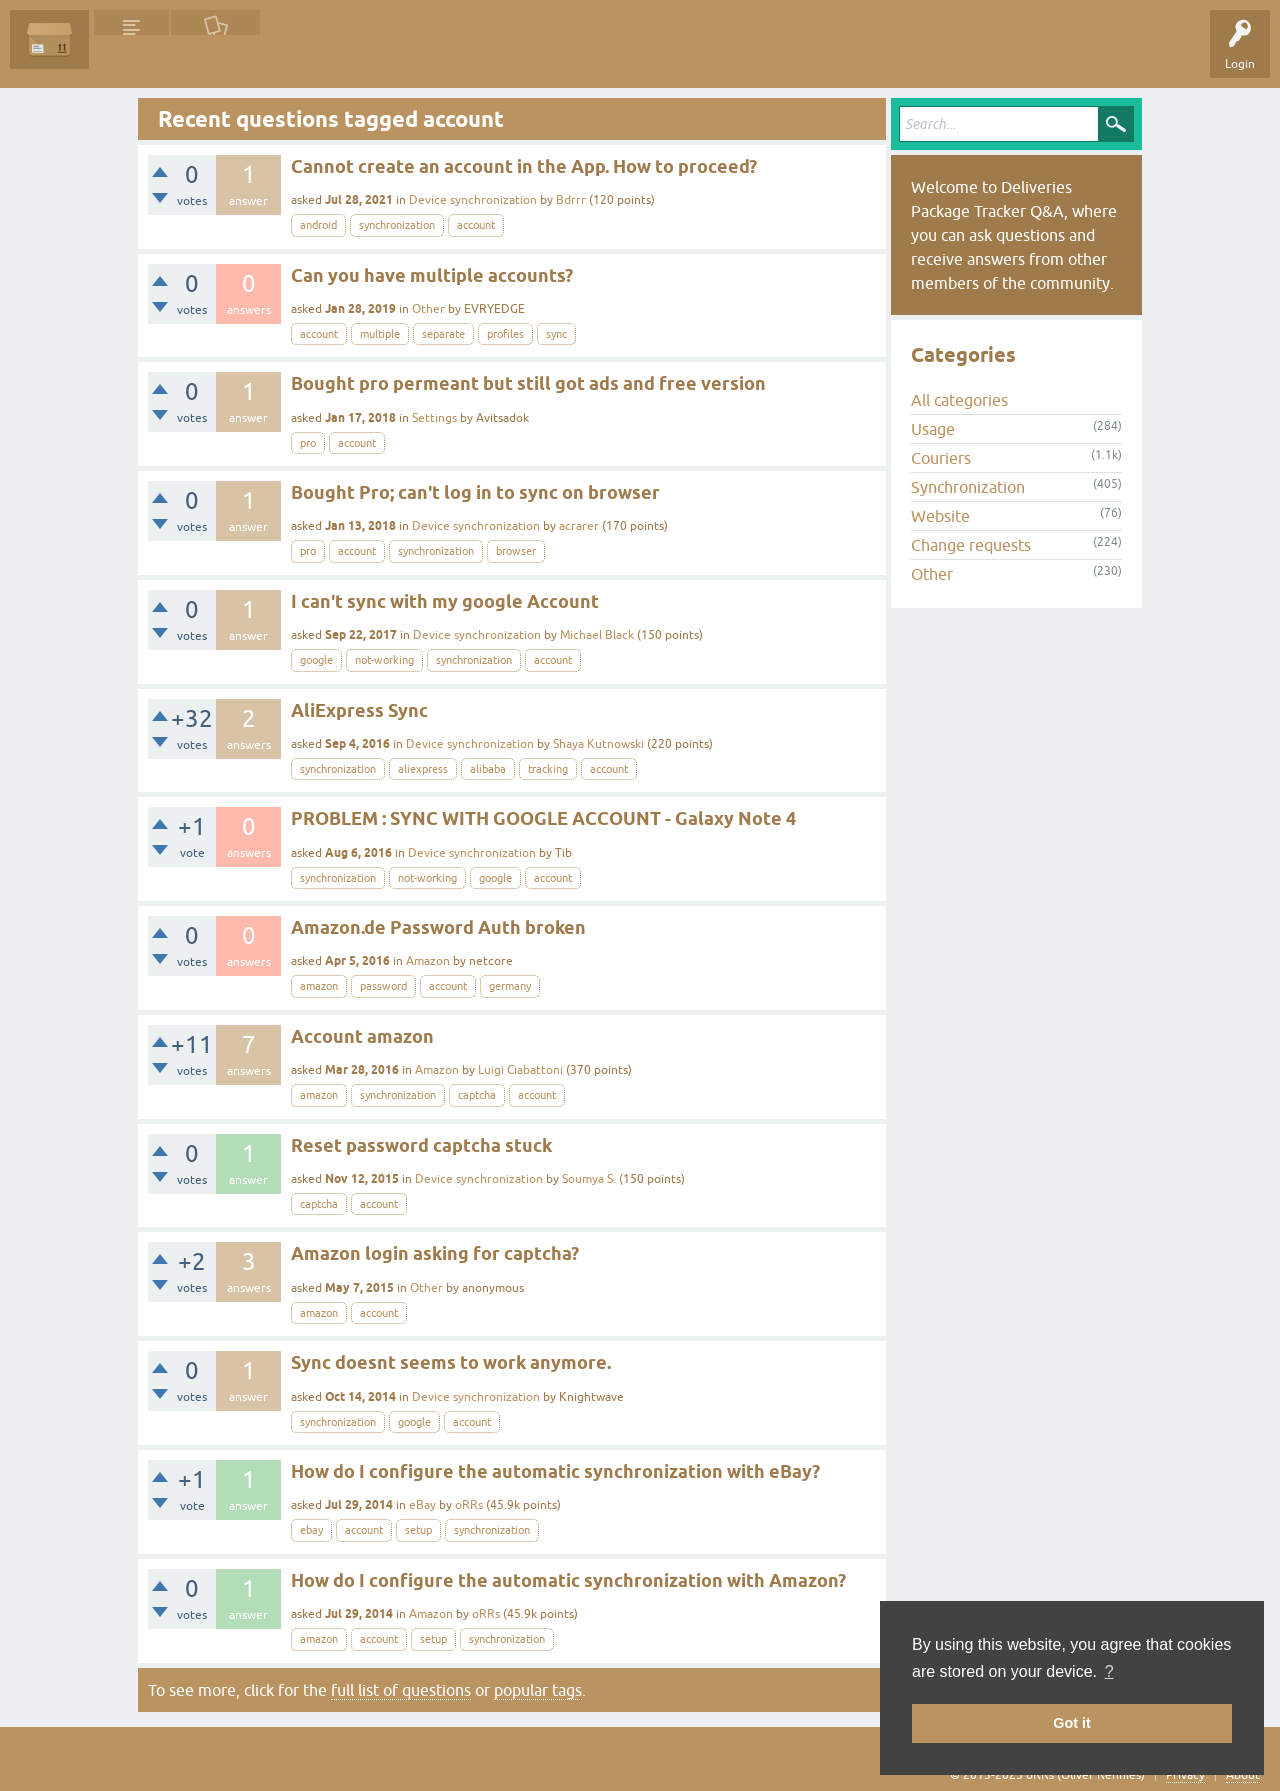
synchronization (397, 225)
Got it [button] (1072, 1723)
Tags (292, 54)
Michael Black (597, 635)
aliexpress (423, 769)
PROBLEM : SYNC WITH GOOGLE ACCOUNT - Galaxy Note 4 (543, 818)
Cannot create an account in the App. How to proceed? (524, 166)
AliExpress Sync (359, 710)
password (383, 986)
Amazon (428, 961)
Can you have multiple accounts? (432, 275)
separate (443, 334)
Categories (363, 54)
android (318, 225)
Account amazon (362, 1036)
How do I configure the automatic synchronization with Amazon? (568, 1580)
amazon (319, 986)
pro (308, 443)
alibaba (488, 769)
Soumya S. (589, 1179)
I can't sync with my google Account (445, 601)
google (316, 660)
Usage (933, 429)
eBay (422, 1505)
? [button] (1109, 1671)
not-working (384, 660)
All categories (959, 400)
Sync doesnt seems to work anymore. (451, 1362)
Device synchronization (473, 200)
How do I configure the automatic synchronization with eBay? (555, 1471)
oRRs (469, 1505)
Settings (434, 418)
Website (940, 516)
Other (428, 309)
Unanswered (215, 54)
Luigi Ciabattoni (520, 1070)
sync (556, 334)
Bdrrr (571, 200)
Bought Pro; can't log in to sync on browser (475, 492)
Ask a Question (457, 54)
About (1243, 1775)
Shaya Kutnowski (598, 744)
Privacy (1185, 1775)
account (476, 225)
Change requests (971, 545)
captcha (477, 1095)
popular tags (538, 1690)
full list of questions (401, 1690)
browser (516, 551)
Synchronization (968, 487)
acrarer (579, 526)
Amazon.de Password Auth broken (438, 927)
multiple (380, 334)
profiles (505, 334)
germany (510, 986)
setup (418, 1530)
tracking (548, 769)
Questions (131, 54)
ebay (311, 1530)
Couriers (941, 458)
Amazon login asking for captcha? (435, 1253)
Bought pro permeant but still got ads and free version (528, 383)
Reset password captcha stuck (421, 1145)
